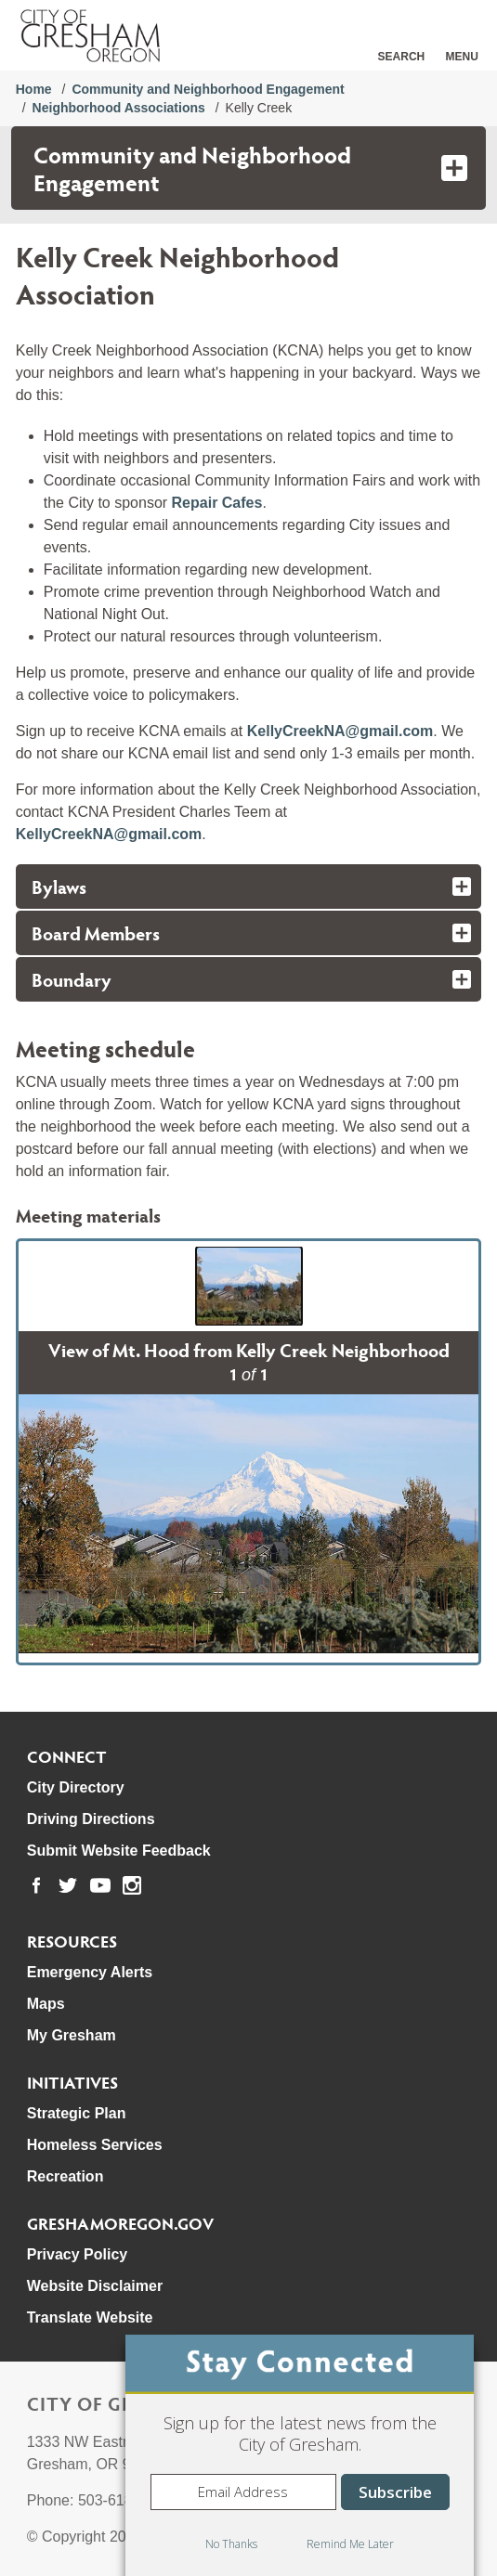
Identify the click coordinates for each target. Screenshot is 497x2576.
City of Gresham (114, 2403)
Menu (462, 56)
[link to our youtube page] (100, 1885)
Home (34, 89)
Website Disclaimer (95, 2286)
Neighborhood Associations (119, 107)
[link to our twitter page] (67, 1885)
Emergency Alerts (89, 1972)
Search (401, 56)
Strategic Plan (76, 2113)
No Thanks (231, 2544)
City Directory (75, 1787)
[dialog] (299, 2455)
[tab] (249, 886)
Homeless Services (95, 2145)
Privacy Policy (77, 2254)
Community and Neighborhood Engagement (208, 89)
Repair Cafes (217, 503)
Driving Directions (91, 1819)
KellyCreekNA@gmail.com (340, 731)
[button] (249, 1286)
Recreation (65, 2176)
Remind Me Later (350, 2544)
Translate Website (90, 2317)
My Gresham (71, 2035)
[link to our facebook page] (36, 1885)
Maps (46, 2004)
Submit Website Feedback (119, 1850)
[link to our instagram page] (131, 1885)
